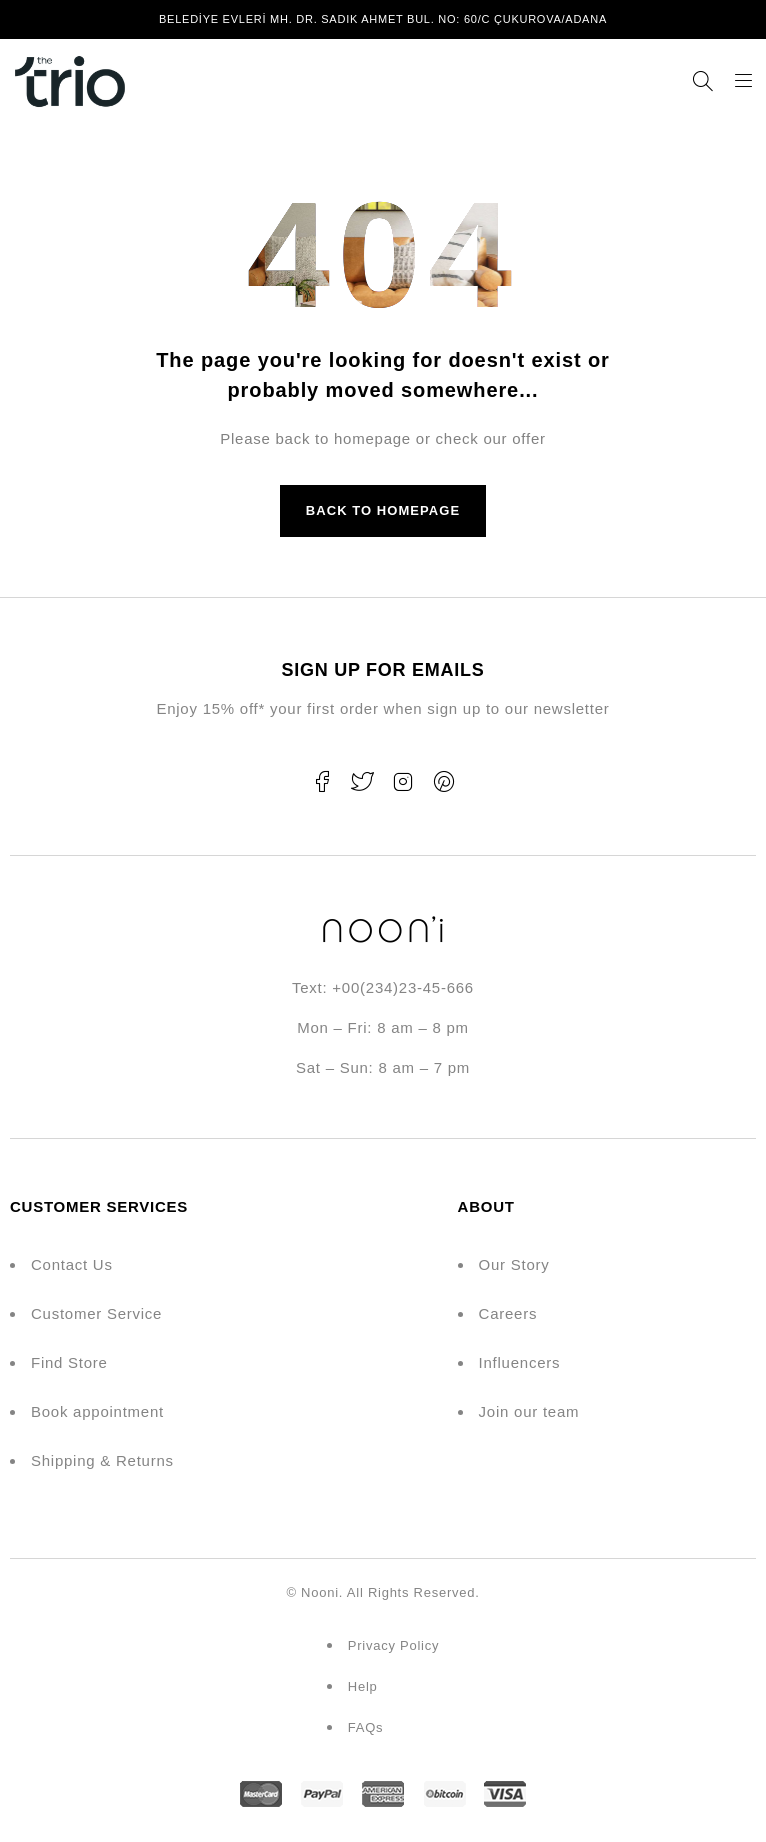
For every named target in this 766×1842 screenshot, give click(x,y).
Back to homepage (383, 510)
